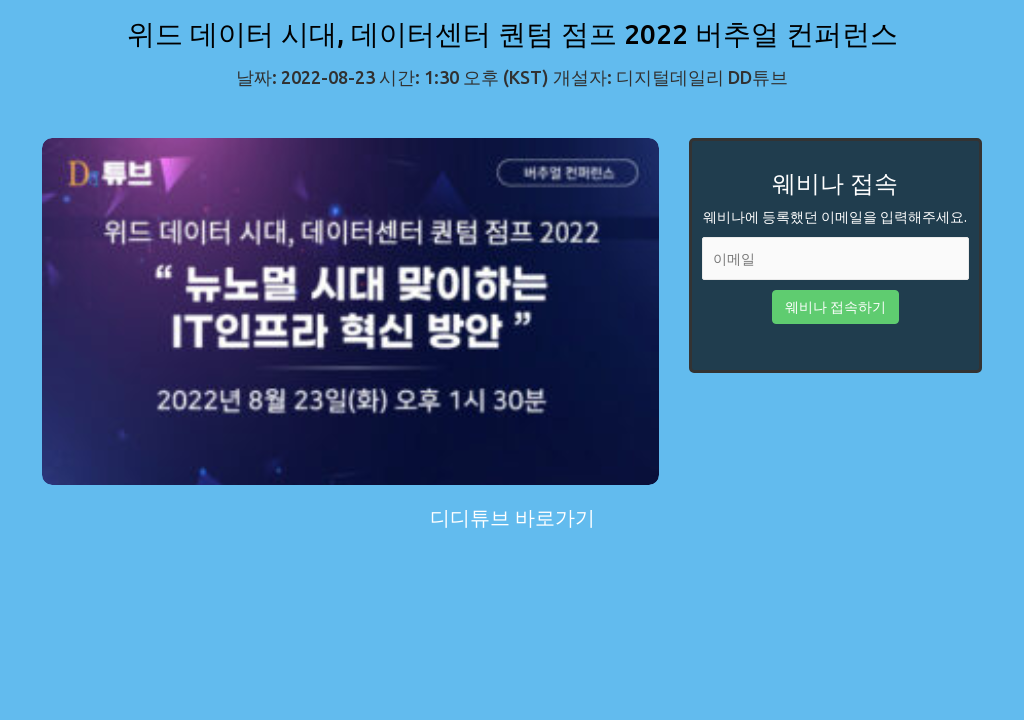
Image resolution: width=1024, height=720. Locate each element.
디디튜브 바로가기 (512, 518)
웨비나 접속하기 (835, 307)
